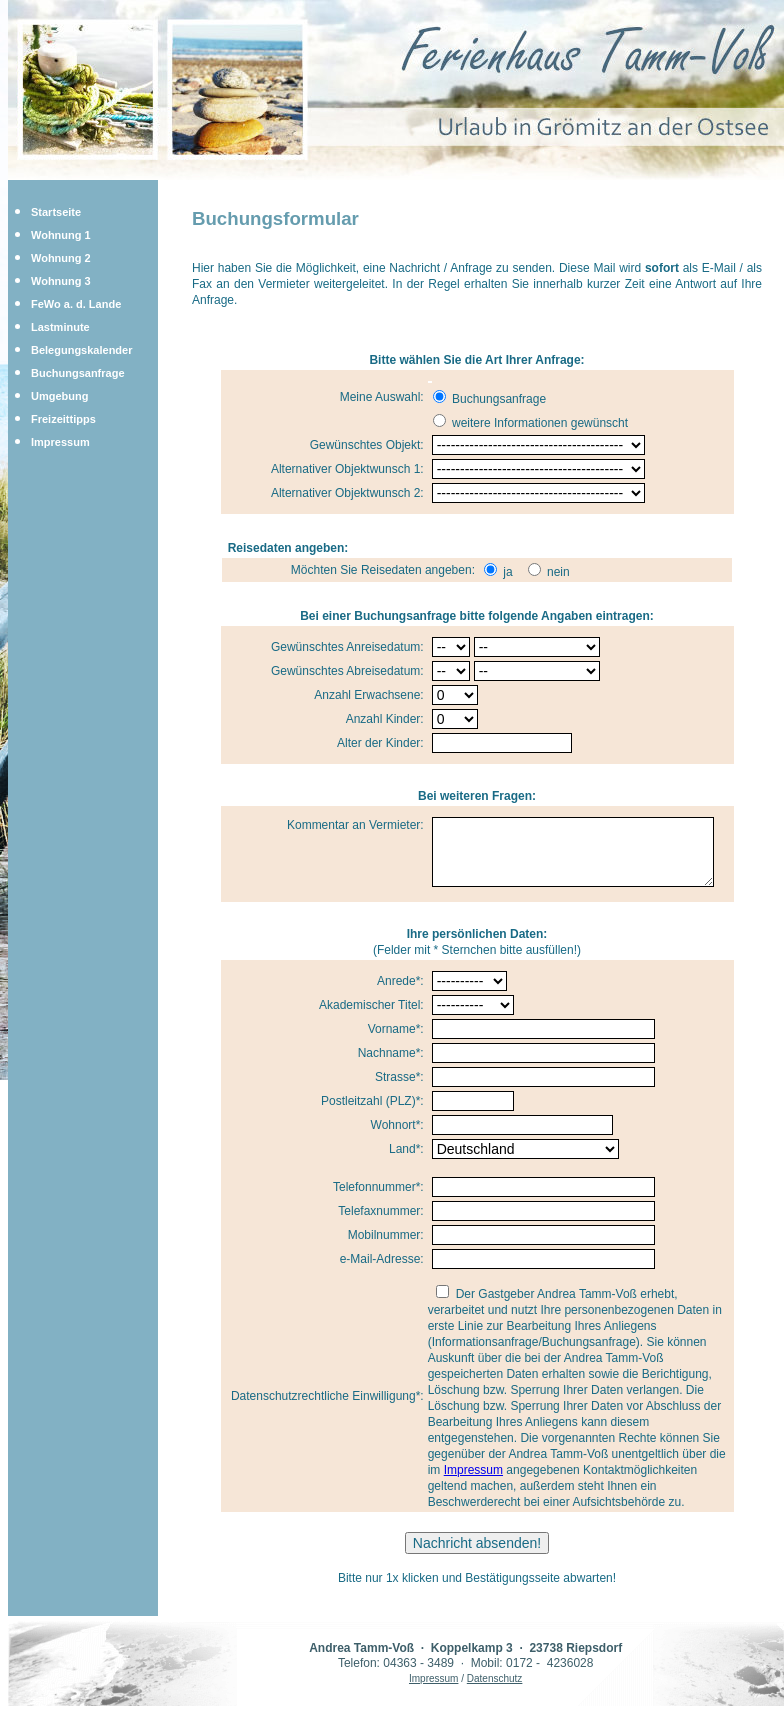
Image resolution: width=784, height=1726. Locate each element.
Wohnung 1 (61, 235)
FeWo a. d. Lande (76, 304)
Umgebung (59, 396)
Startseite (56, 212)
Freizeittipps (63, 419)
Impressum (60, 442)
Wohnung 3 (61, 281)
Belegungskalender (81, 350)
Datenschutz (495, 1690)
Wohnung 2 (61, 258)
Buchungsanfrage (78, 373)
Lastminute (60, 327)
